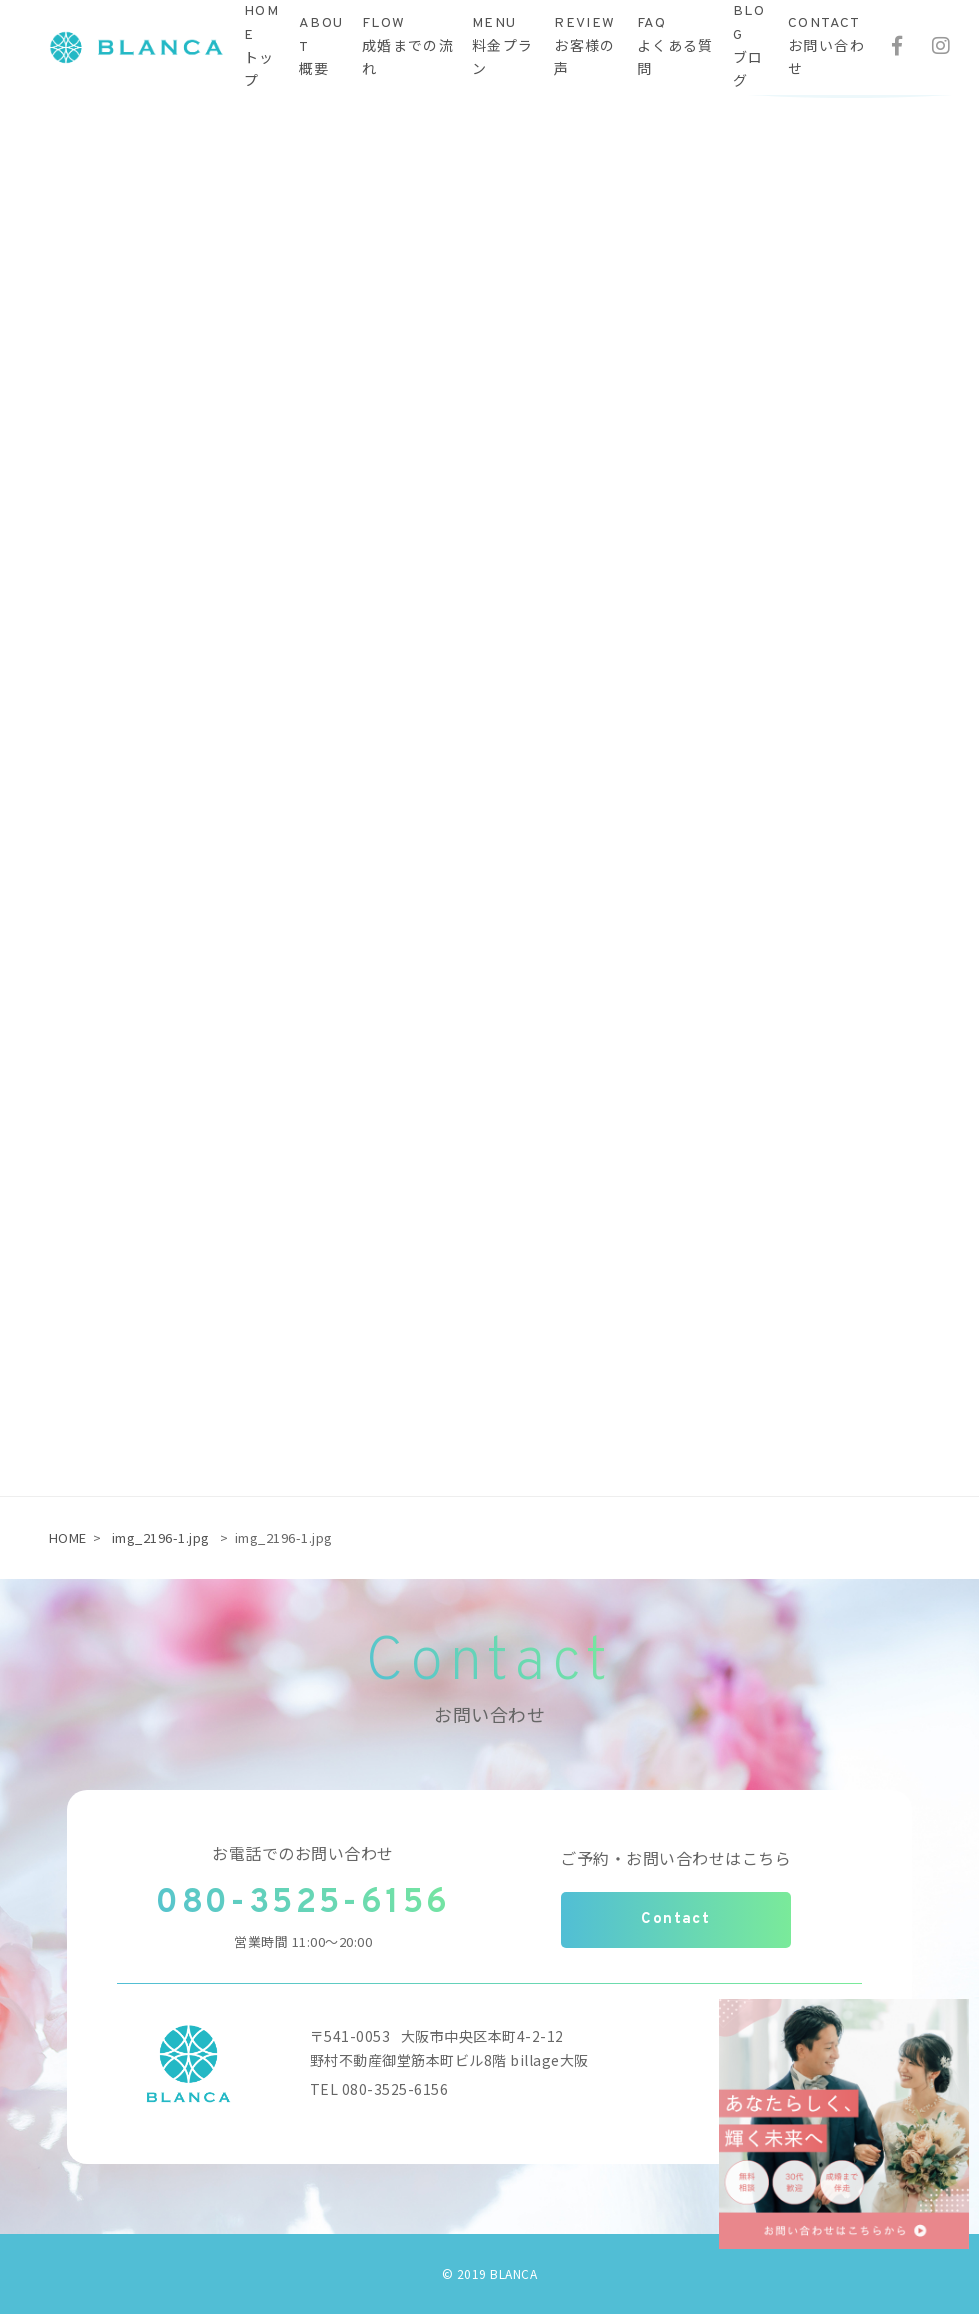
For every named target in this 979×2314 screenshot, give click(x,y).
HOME (68, 1537)
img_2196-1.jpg (161, 1537)
